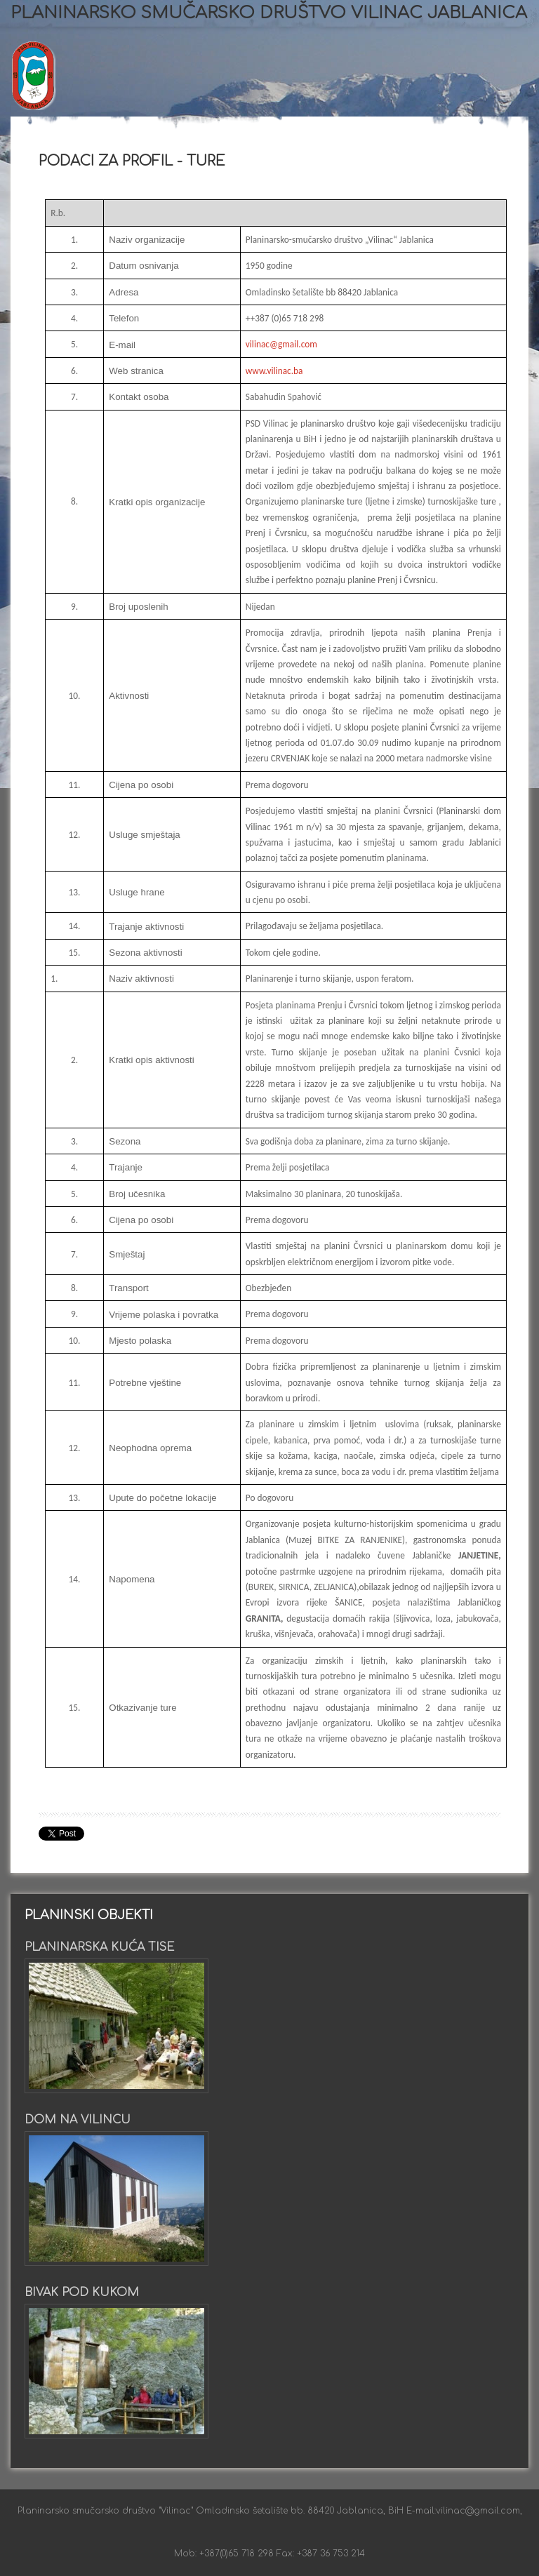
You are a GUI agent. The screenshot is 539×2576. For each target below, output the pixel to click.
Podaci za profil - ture (132, 161)
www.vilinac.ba (274, 371)
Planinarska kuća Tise (99, 1947)
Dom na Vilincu (78, 2120)
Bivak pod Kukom (82, 2292)
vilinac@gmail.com (281, 344)
